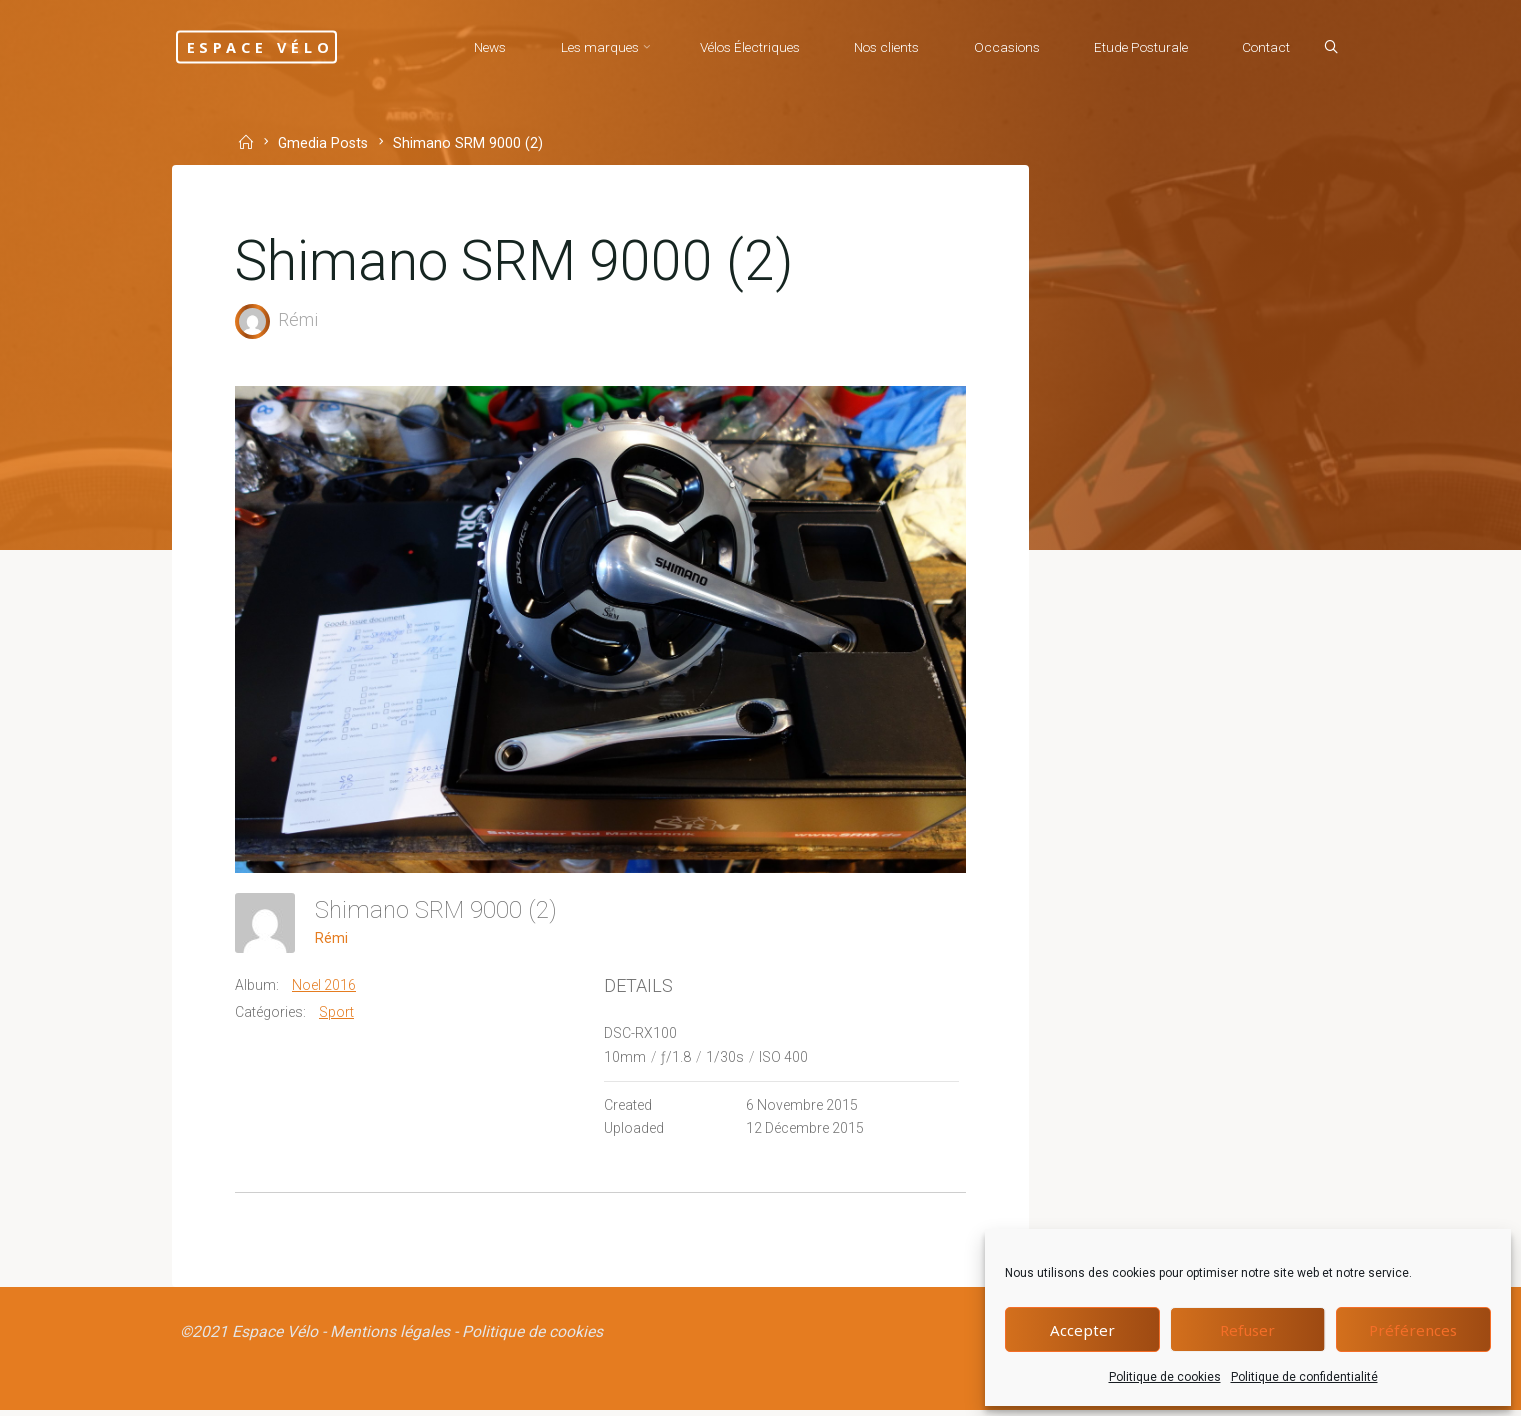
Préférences (1413, 1330)
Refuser (1247, 1330)
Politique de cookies (1165, 1377)
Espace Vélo (279, 46)
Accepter (1082, 1330)
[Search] (1327, 48)
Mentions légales (392, 1336)
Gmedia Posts (325, 143)
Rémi (333, 939)
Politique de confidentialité (1304, 1377)
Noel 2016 (326, 987)
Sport (338, 1013)
